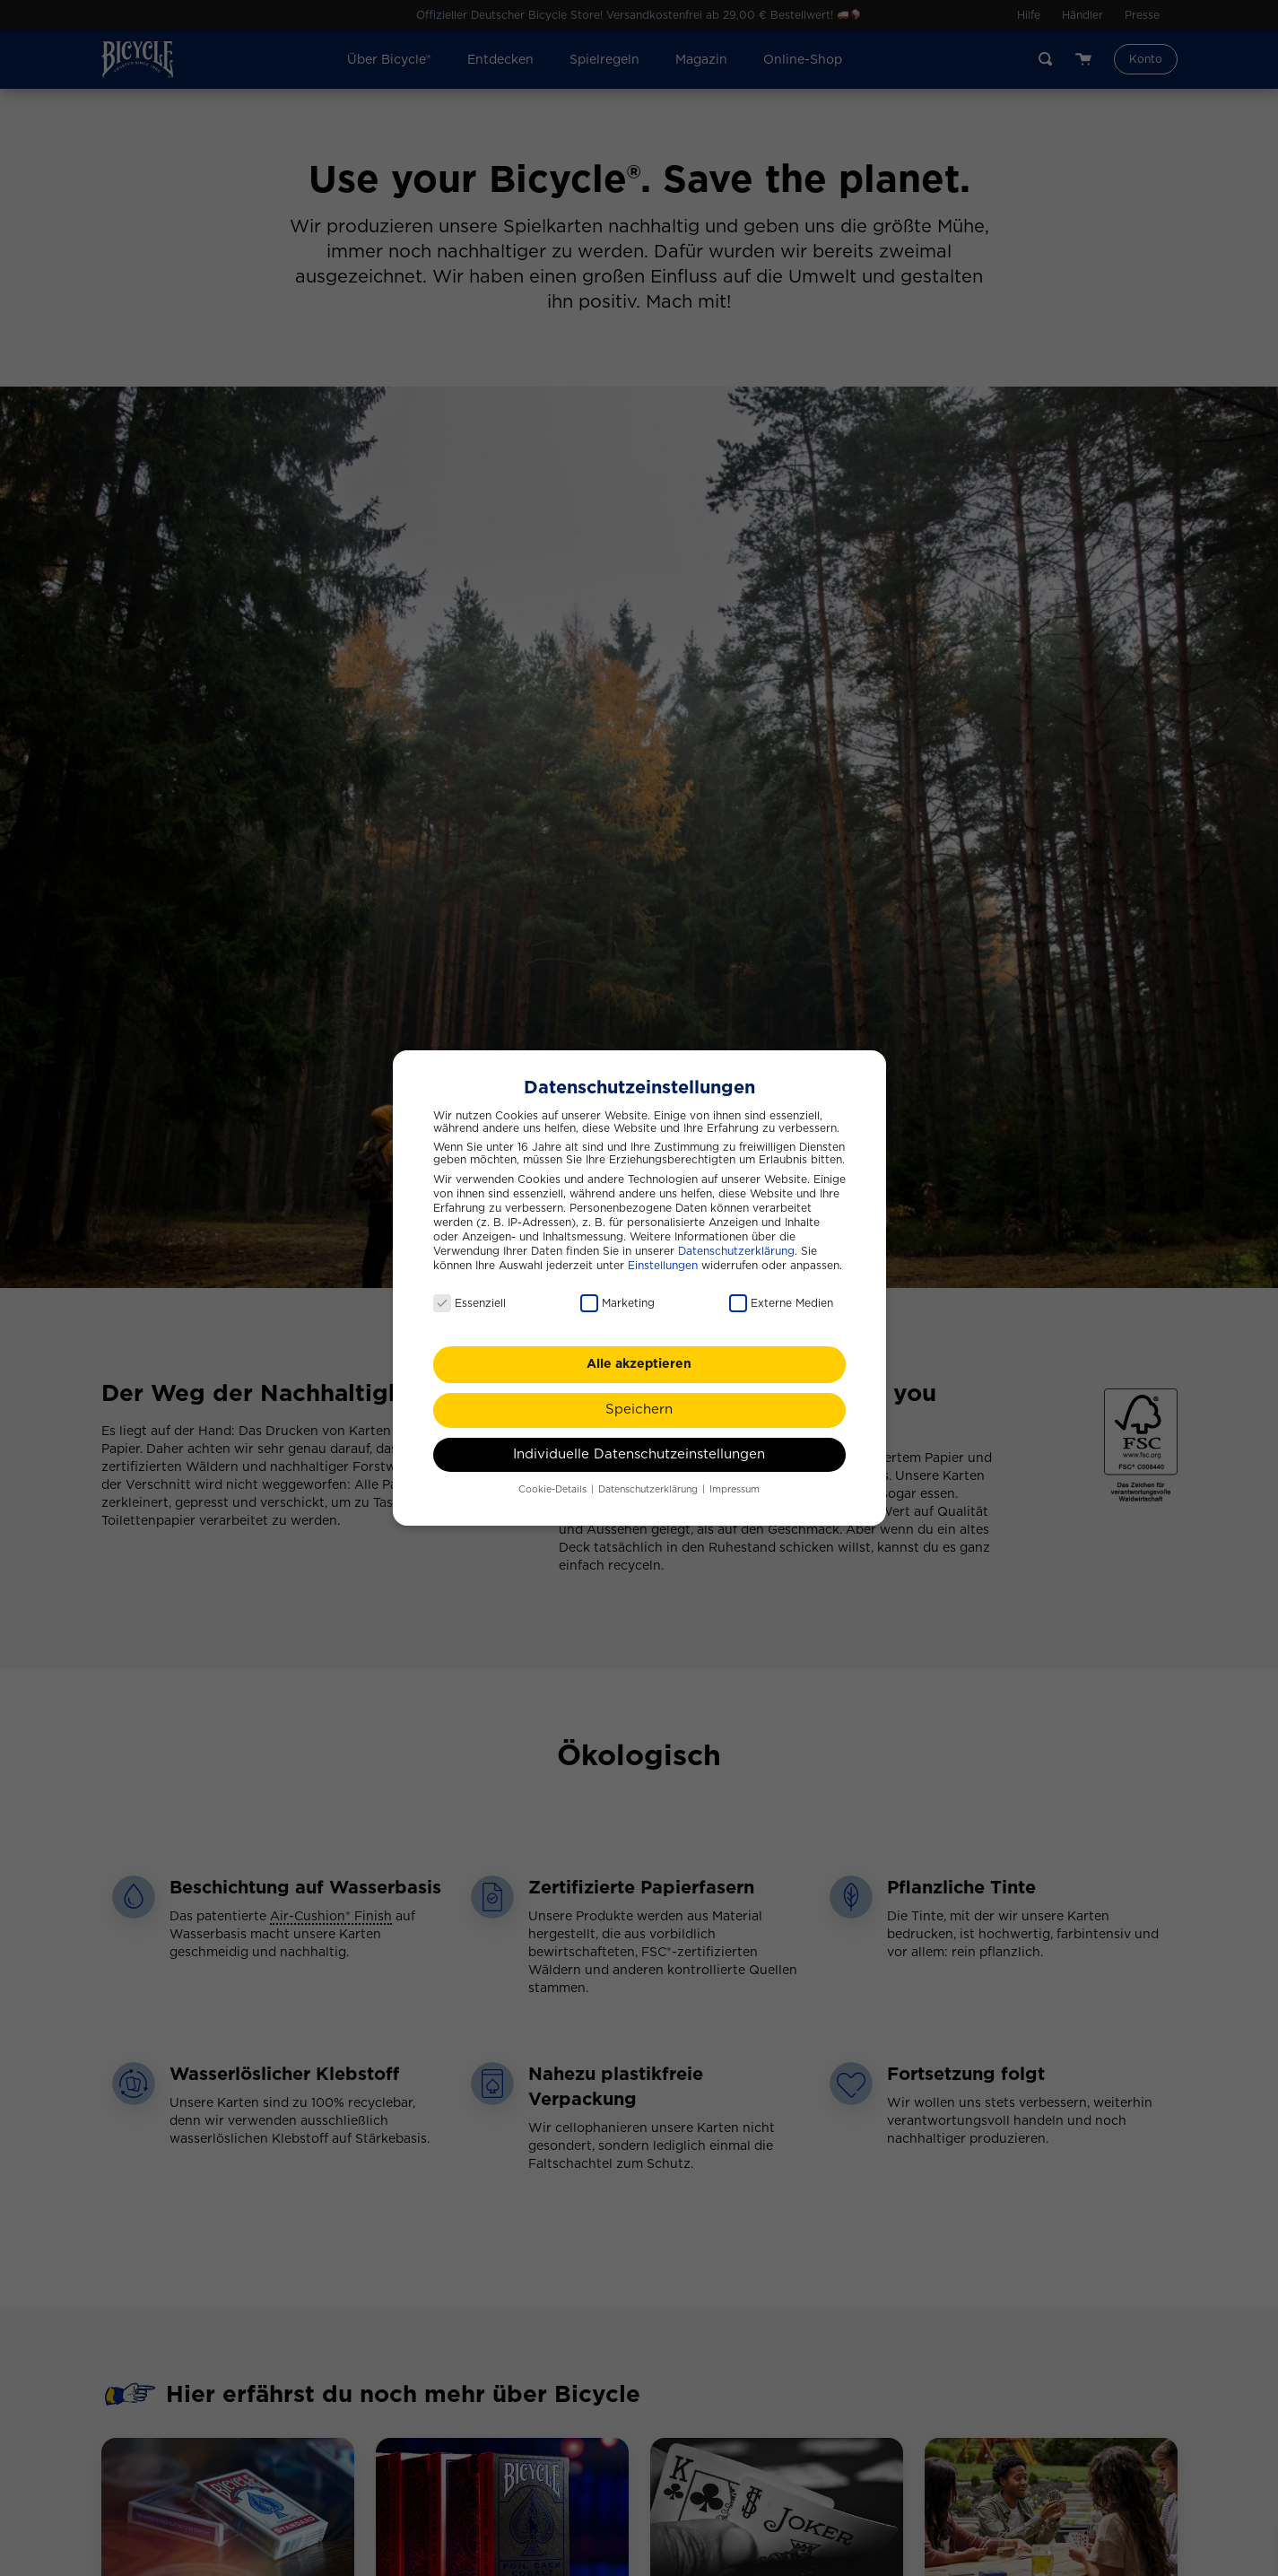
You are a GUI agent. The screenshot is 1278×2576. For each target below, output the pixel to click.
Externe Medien (781, 1296)
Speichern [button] (639, 1402)
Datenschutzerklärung (736, 1243)
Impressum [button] (734, 1481)
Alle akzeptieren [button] (639, 1357)
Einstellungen (663, 1257)
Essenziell (469, 1296)
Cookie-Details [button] (553, 1481)
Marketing (617, 1296)
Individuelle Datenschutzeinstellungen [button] (639, 1446)
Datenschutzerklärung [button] (649, 1481)
